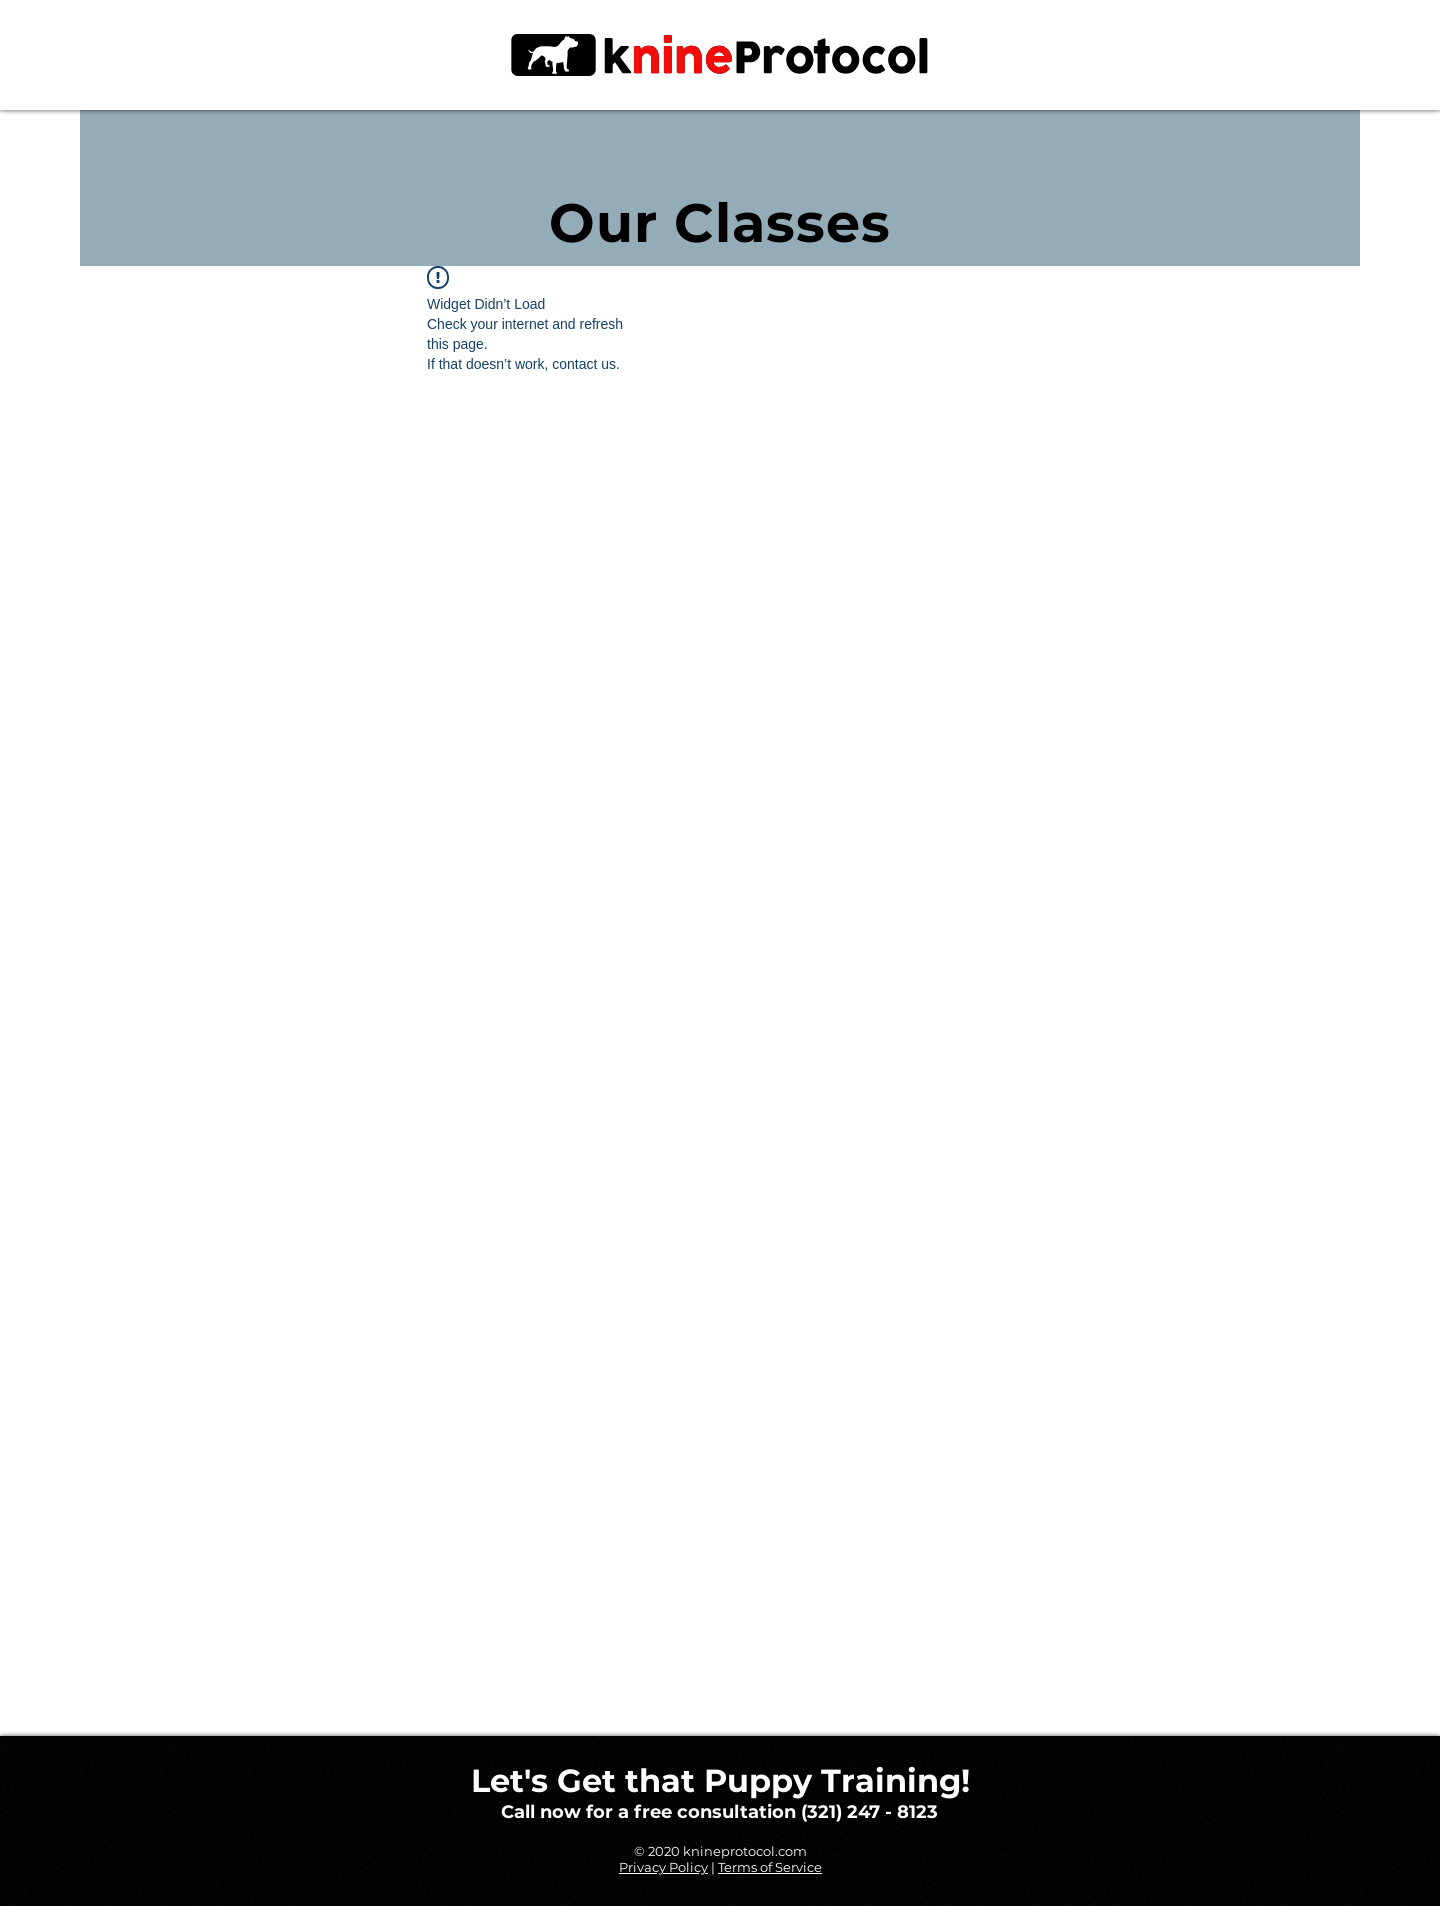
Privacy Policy (663, 1867)
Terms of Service (770, 1867)
